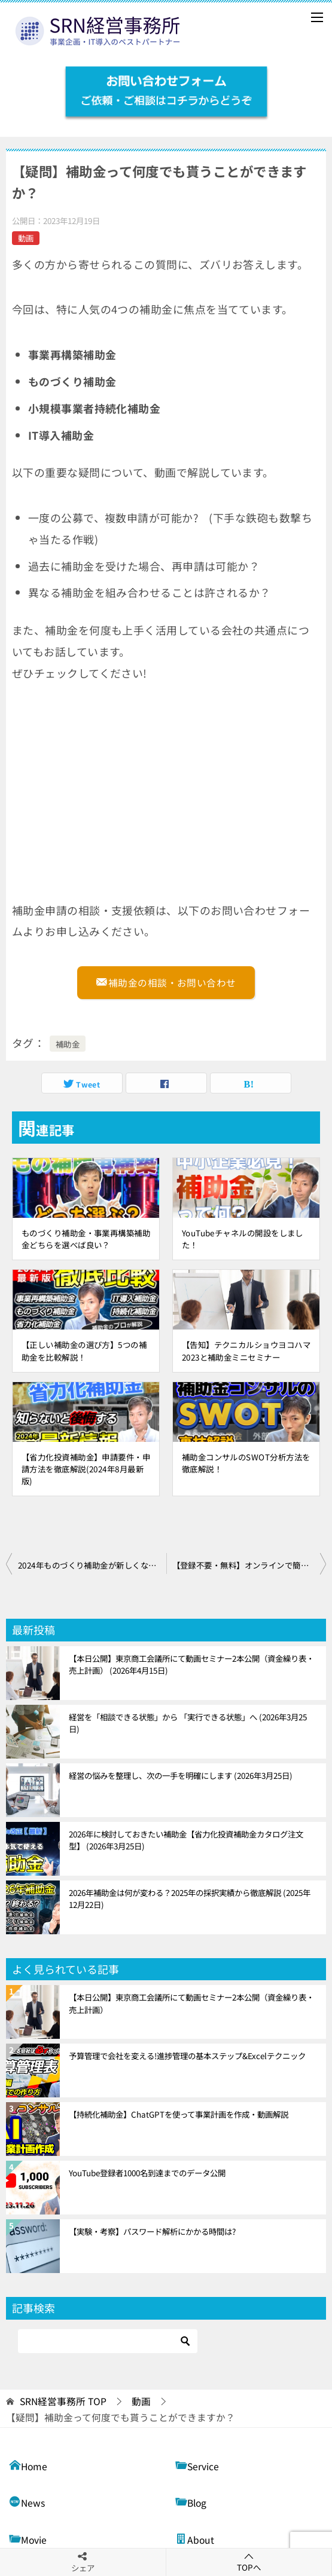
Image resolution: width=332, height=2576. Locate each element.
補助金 (68, 1044)
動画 (25, 238)
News (27, 2501)
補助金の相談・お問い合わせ (166, 981)
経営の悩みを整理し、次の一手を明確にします (181, 1775)
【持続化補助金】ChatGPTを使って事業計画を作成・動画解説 (178, 2114)
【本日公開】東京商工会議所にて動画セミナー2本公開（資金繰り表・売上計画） (191, 1664)
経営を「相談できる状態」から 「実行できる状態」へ (188, 1723)
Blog (190, 2501)
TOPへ (249, 2562)
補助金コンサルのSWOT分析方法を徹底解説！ (246, 1463)
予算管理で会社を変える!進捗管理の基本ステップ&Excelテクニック (187, 2056)
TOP (63, 2401)
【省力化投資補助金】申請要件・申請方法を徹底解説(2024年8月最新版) (86, 1469)
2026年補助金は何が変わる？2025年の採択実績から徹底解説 (189, 1898)
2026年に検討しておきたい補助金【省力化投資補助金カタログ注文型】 (186, 1840)
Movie (28, 2538)
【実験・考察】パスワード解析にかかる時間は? (152, 2231)
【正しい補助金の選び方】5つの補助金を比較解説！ (84, 1350)
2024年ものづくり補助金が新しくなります (92, 1565)
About (194, 2538)
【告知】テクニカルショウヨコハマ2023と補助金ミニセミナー (246, 1350)
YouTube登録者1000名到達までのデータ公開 (147, 2173)
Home (28, 2465)
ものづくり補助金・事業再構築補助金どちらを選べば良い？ (86, 1239)
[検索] (107, 2341)
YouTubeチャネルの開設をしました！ (242, 1239)
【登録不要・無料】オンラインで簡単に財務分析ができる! (249, 1565)
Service (197, 2465)
